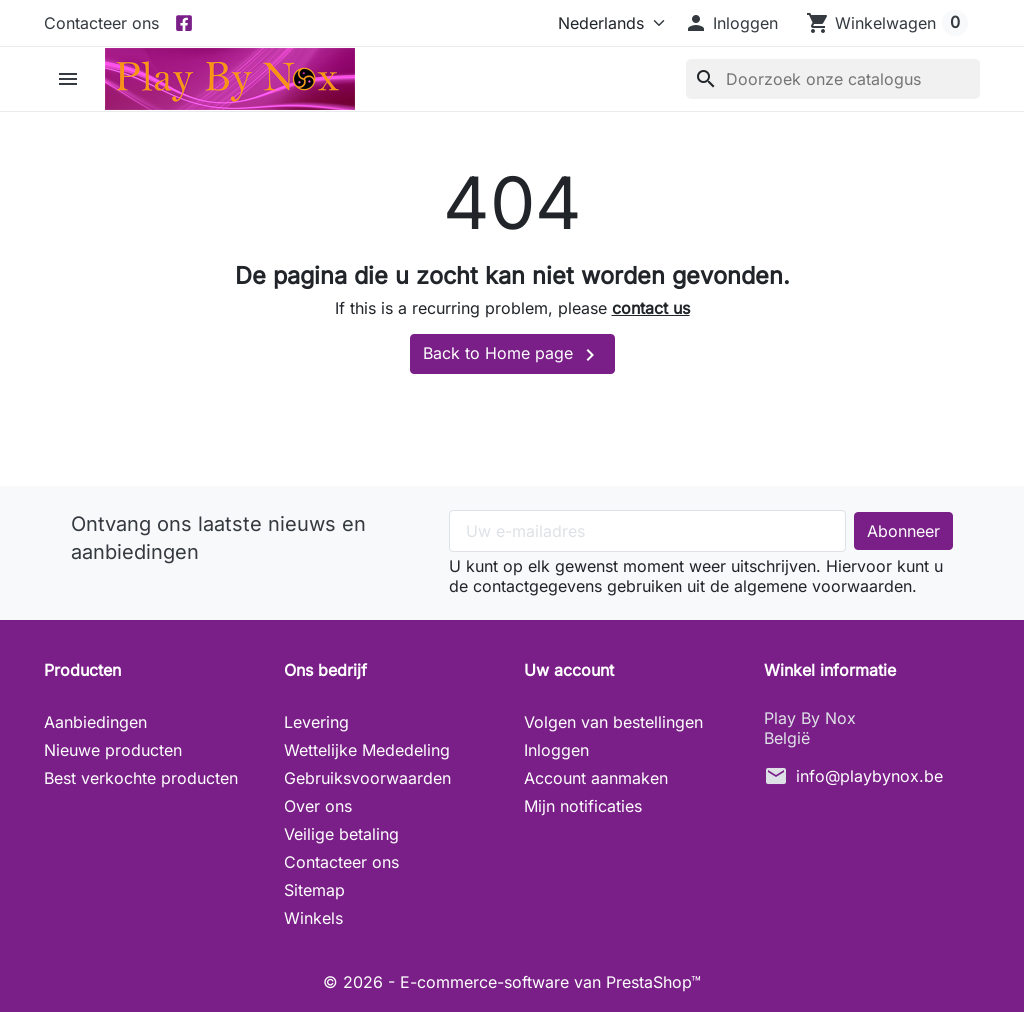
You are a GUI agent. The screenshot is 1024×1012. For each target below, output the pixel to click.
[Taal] (607, 23)
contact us (651, 308)
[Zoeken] (833, 79)
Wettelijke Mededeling (367, 750)
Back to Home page (512, 355)
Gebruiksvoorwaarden (367, 778)
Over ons (318, 806)
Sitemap (314, 890)
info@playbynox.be (869, 776)
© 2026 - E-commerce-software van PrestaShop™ (512, 982)
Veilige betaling (341, 834)
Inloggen (556, 750)
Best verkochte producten (141, 778)
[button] (731, 23)
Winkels (313, 918)
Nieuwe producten (113, 750)
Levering (316, 722)
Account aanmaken (596, 778)
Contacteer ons (101, 23)
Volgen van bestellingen (613, 722)
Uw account (569, 670)
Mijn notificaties (583, 806)
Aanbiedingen (95, 722)
